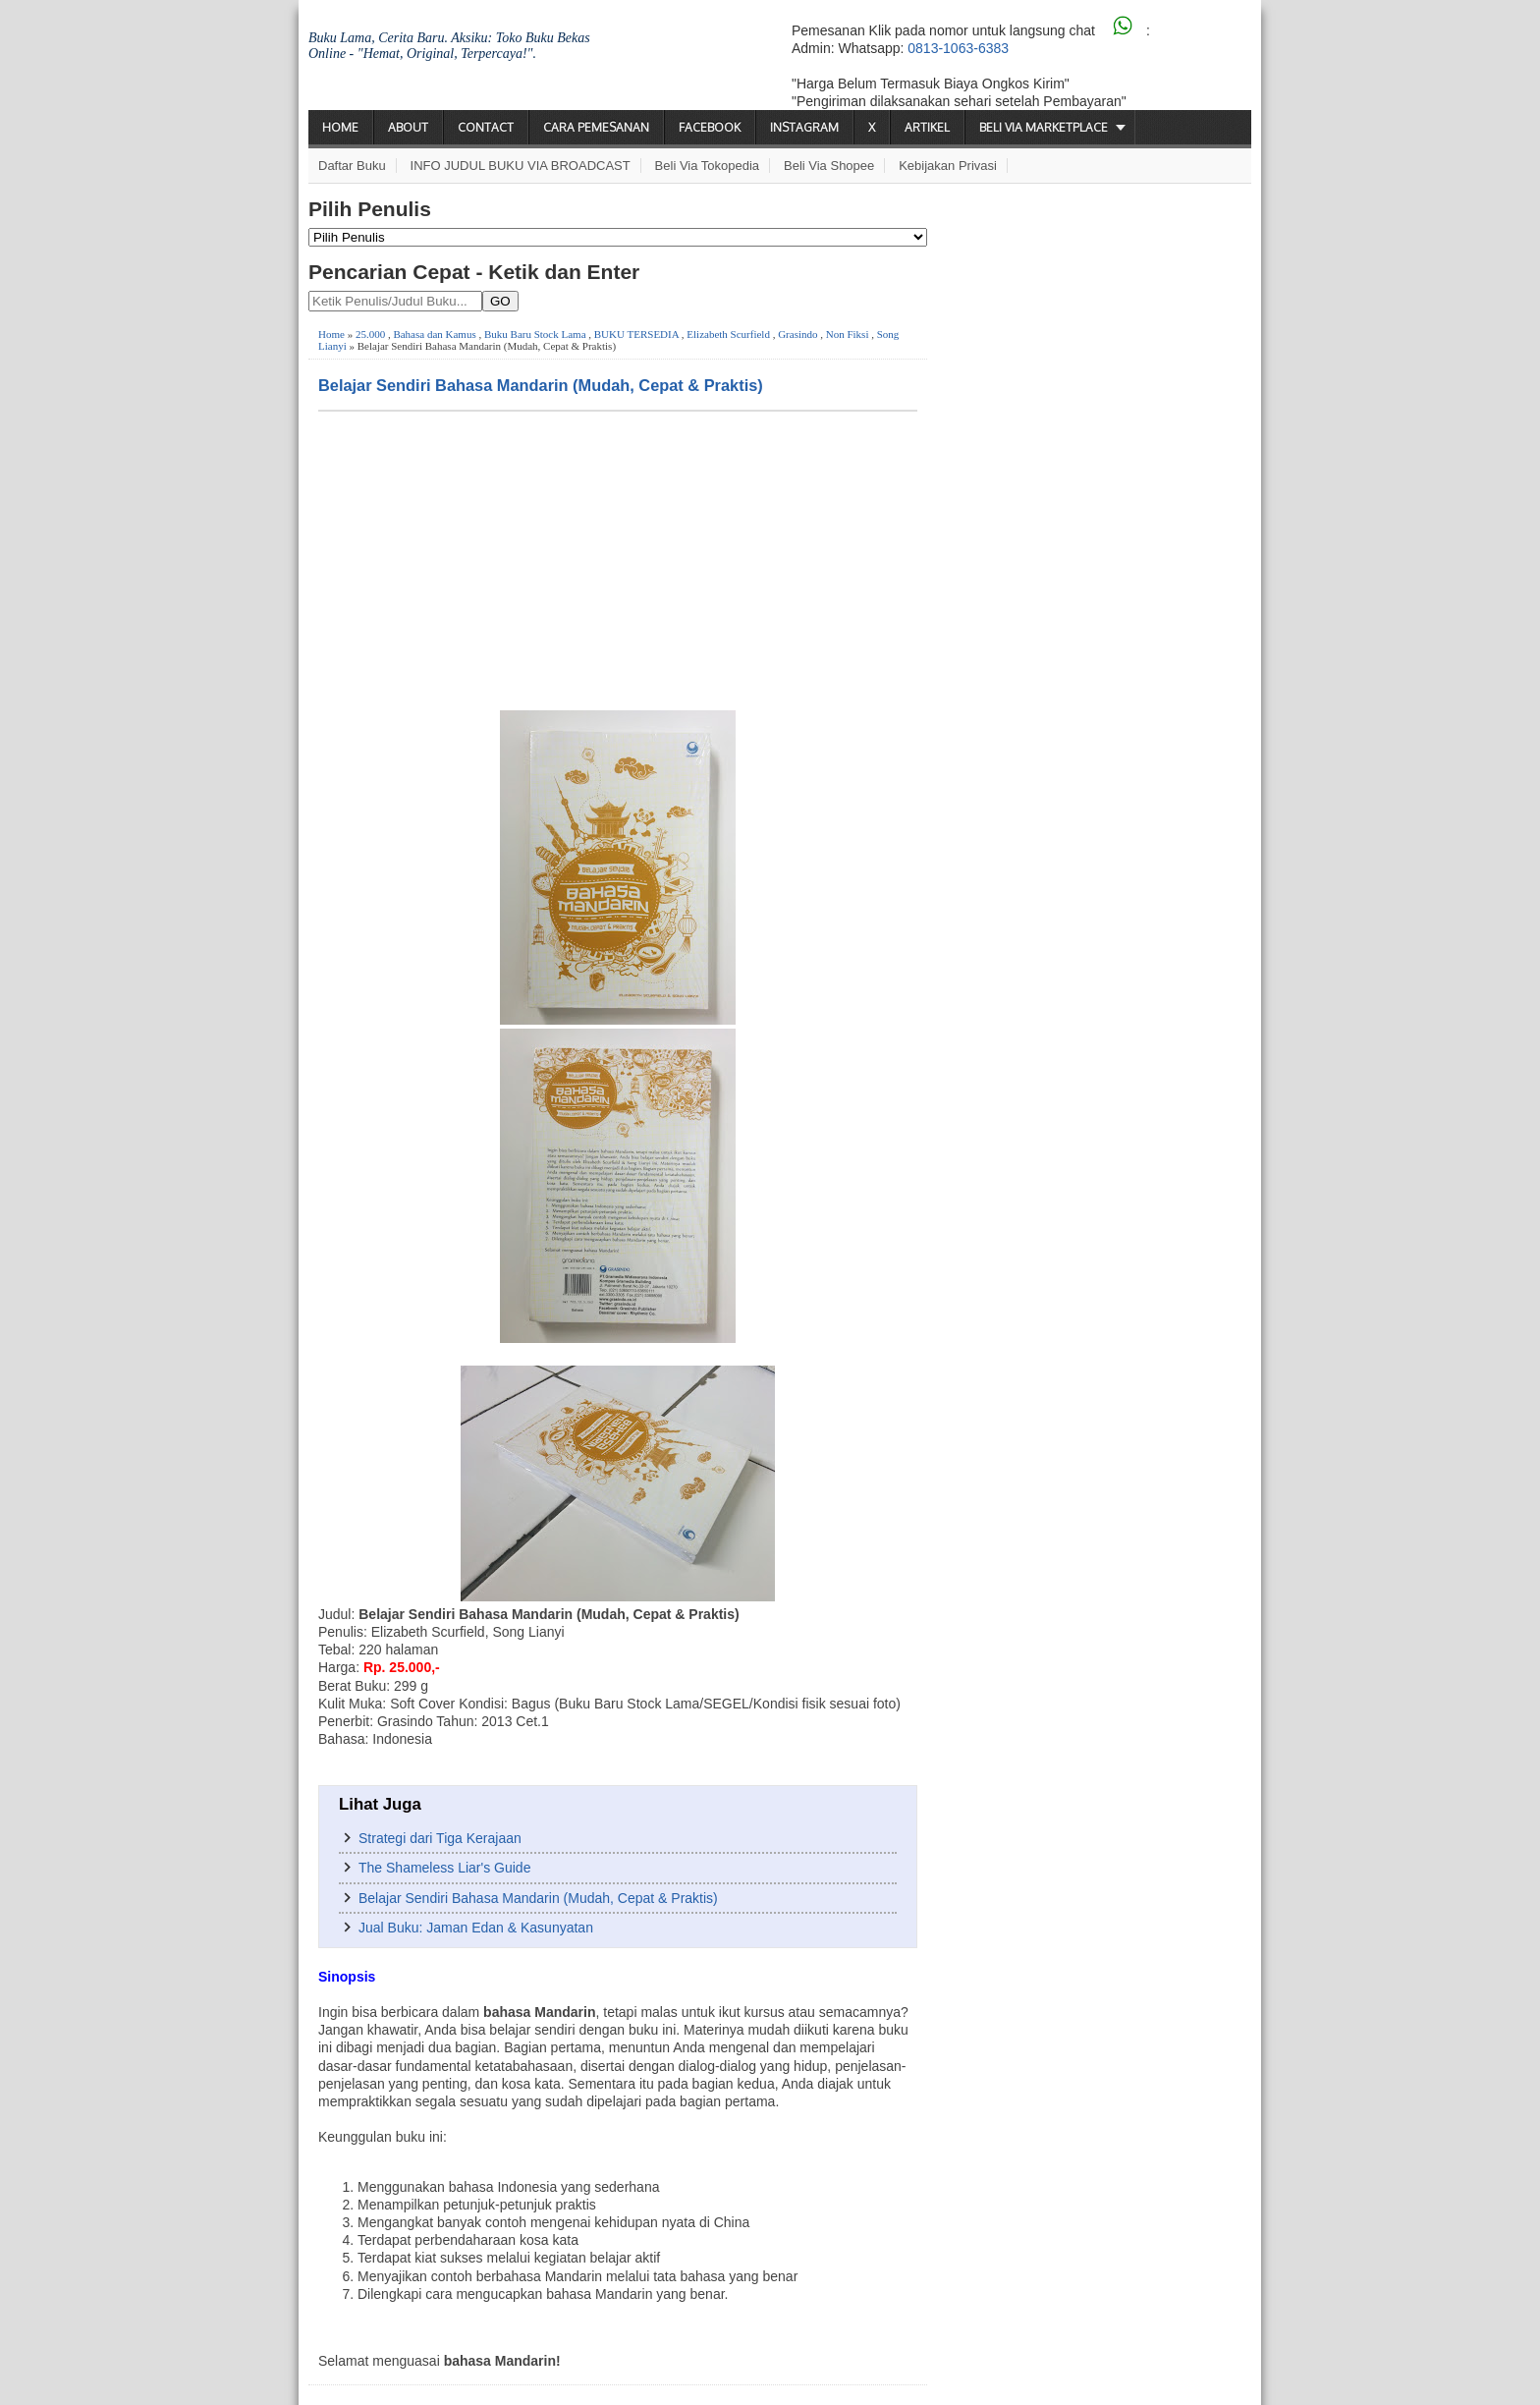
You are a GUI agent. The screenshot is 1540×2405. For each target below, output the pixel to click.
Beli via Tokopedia (707, 165)
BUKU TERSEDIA (636, 334)
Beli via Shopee (829, 165)
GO (500, 301)
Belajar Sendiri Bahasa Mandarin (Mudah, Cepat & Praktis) (540, 385)
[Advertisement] (617, 559)
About (408, 127)
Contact (486, 127)
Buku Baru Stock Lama (535, 334)
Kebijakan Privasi (948, 165)
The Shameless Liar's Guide (444, 1867)
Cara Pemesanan (596, 127)
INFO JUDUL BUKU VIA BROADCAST (521, 165)
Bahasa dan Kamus (434, 334)
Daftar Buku (352, 165)
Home (340, 127)
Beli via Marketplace (1043, 127)
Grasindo (797, 334)
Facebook (710, 127)
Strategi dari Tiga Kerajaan (440, 1838)
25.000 (370, 334)
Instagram (804, 127)
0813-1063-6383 (958, 48)
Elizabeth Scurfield (728, 334)
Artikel (927, 127)
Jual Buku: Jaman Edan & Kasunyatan (475, 1927)
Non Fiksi (847, 334)
